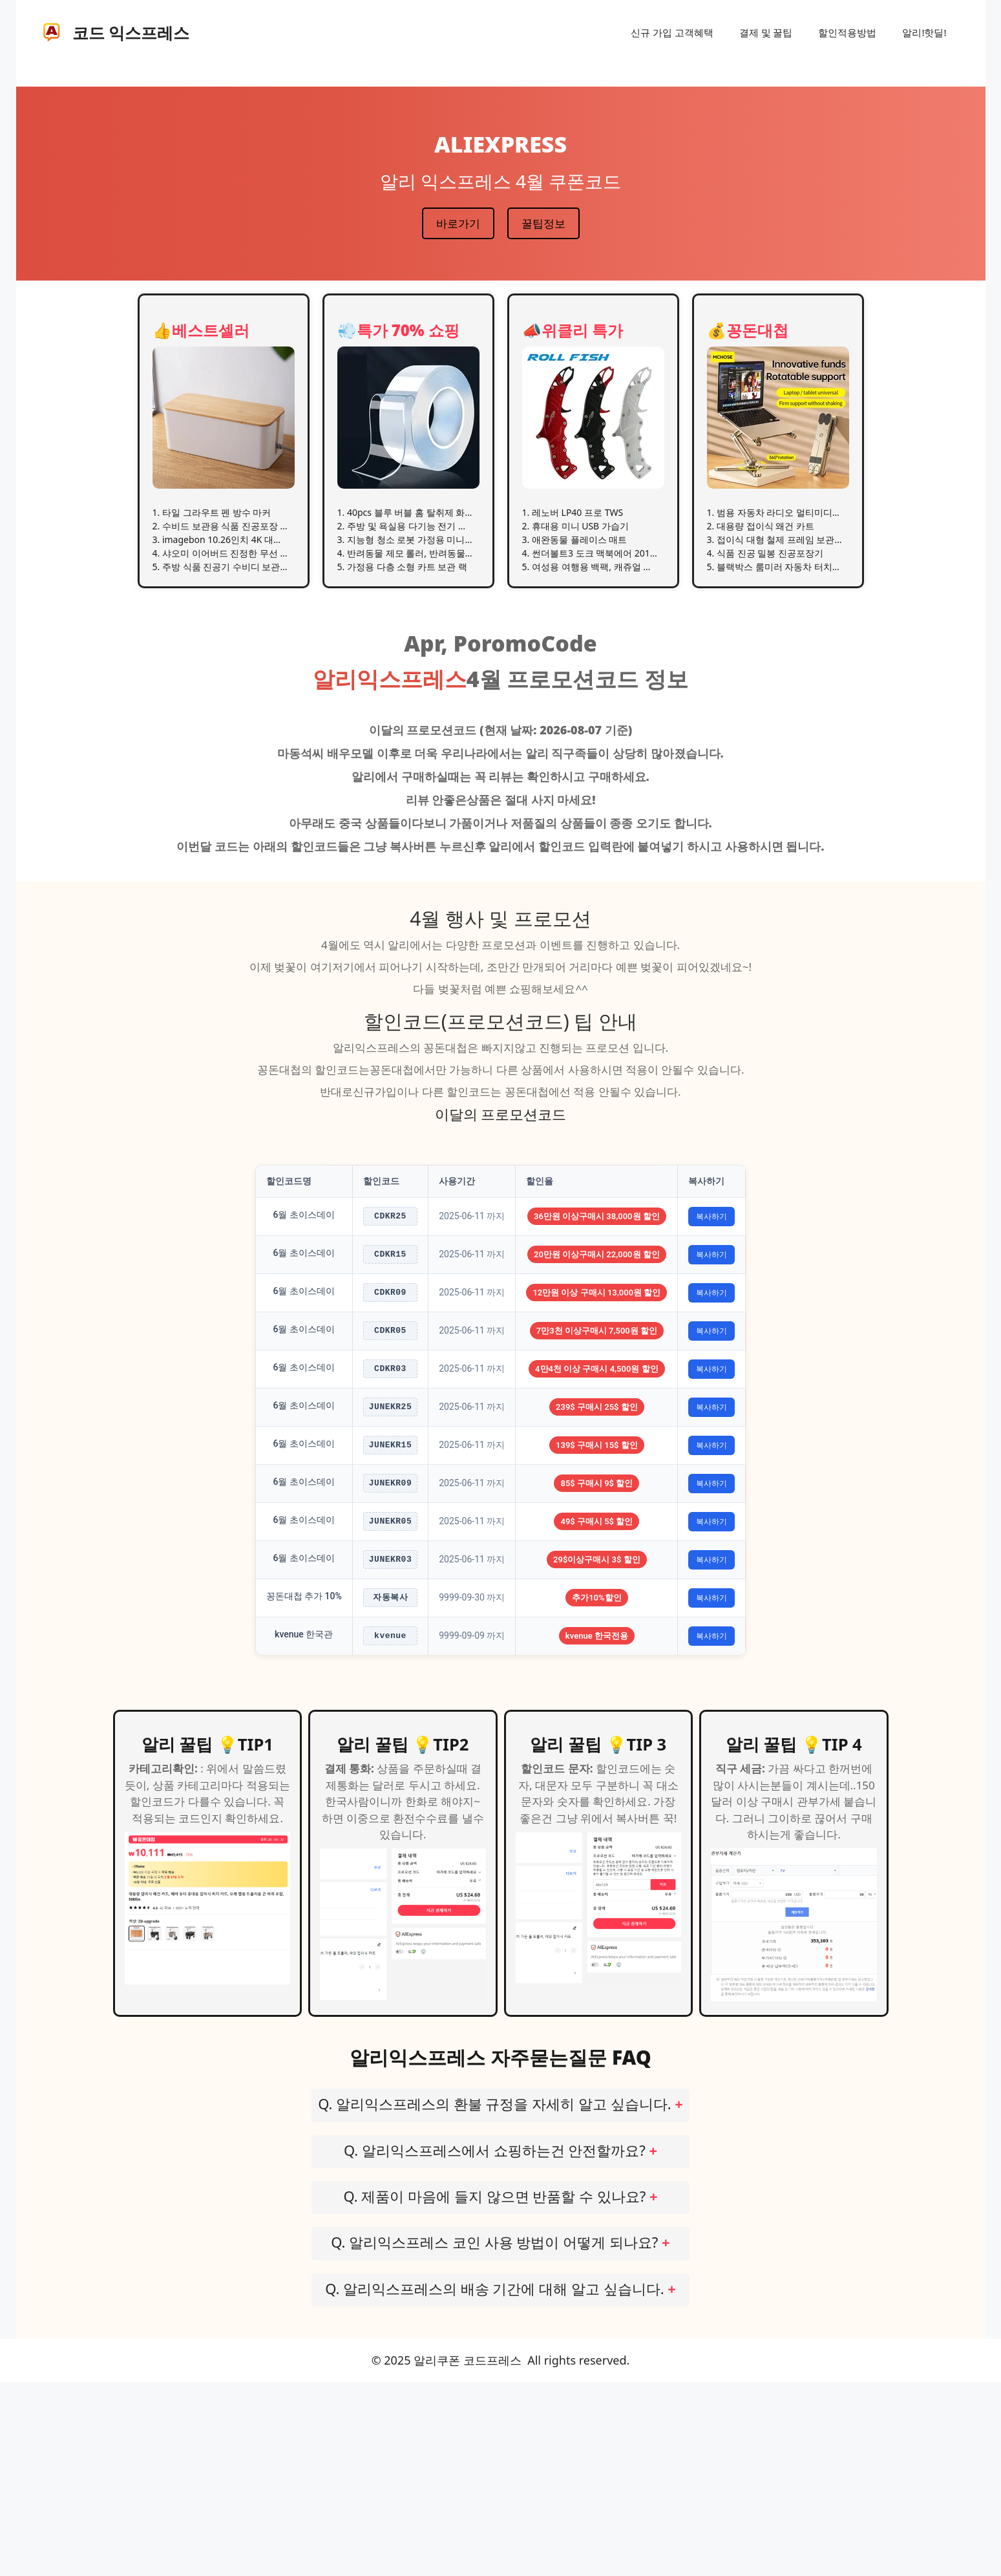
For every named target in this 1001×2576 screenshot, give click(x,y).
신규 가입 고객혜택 (672, 32)
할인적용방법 (847, 32)
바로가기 (458, 223)
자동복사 (389, 1767)
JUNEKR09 (389, 1604)
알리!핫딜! (924, 32)
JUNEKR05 (389, 1658)
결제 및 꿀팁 (766, 32)
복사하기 (715, 1224)
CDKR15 (389, 1278)
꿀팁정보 (543, 223)
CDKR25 (389, 1224)
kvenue (389, 1821)
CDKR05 (389, 1387)
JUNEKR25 (389, 1495)
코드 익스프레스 (131, 32)
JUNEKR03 (389, 1713)
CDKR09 (389, 1332)
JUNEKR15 (389, 1550)
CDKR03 (389, 1441)
